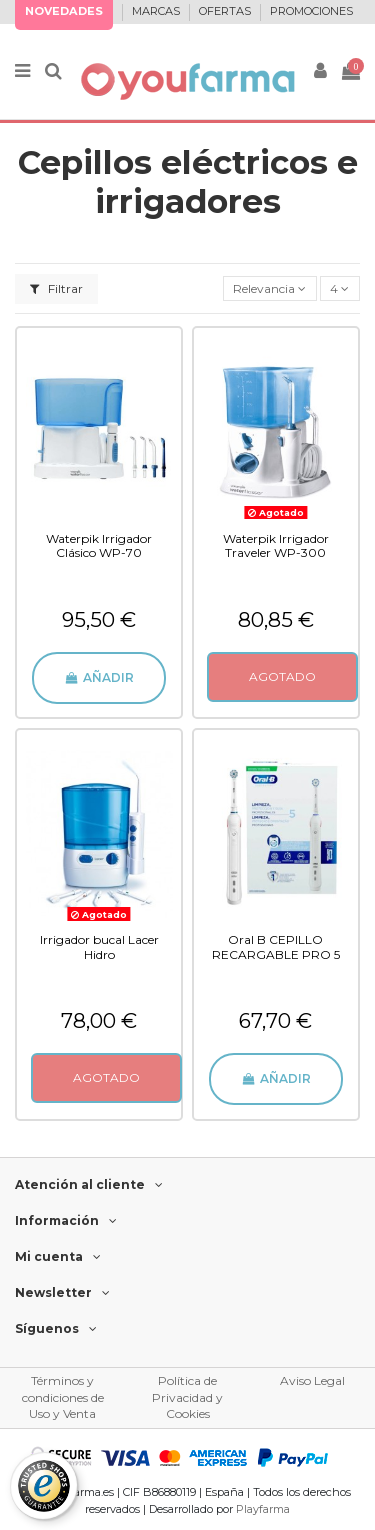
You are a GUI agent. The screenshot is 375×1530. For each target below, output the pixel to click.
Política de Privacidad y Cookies (187, 1397)
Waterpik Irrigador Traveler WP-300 (276, 545)
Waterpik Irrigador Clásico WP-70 (99, 545)
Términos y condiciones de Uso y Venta (63, 1397)
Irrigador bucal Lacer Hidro (99, 946)
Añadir (98, 677)
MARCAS (157, 11)
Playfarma (263, 1509)
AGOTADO (282, 676)
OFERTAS (226, 11)
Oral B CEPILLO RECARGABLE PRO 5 (276, 946)
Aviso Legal (312, 1380)
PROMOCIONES (311, 11)
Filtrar (56, 288)
